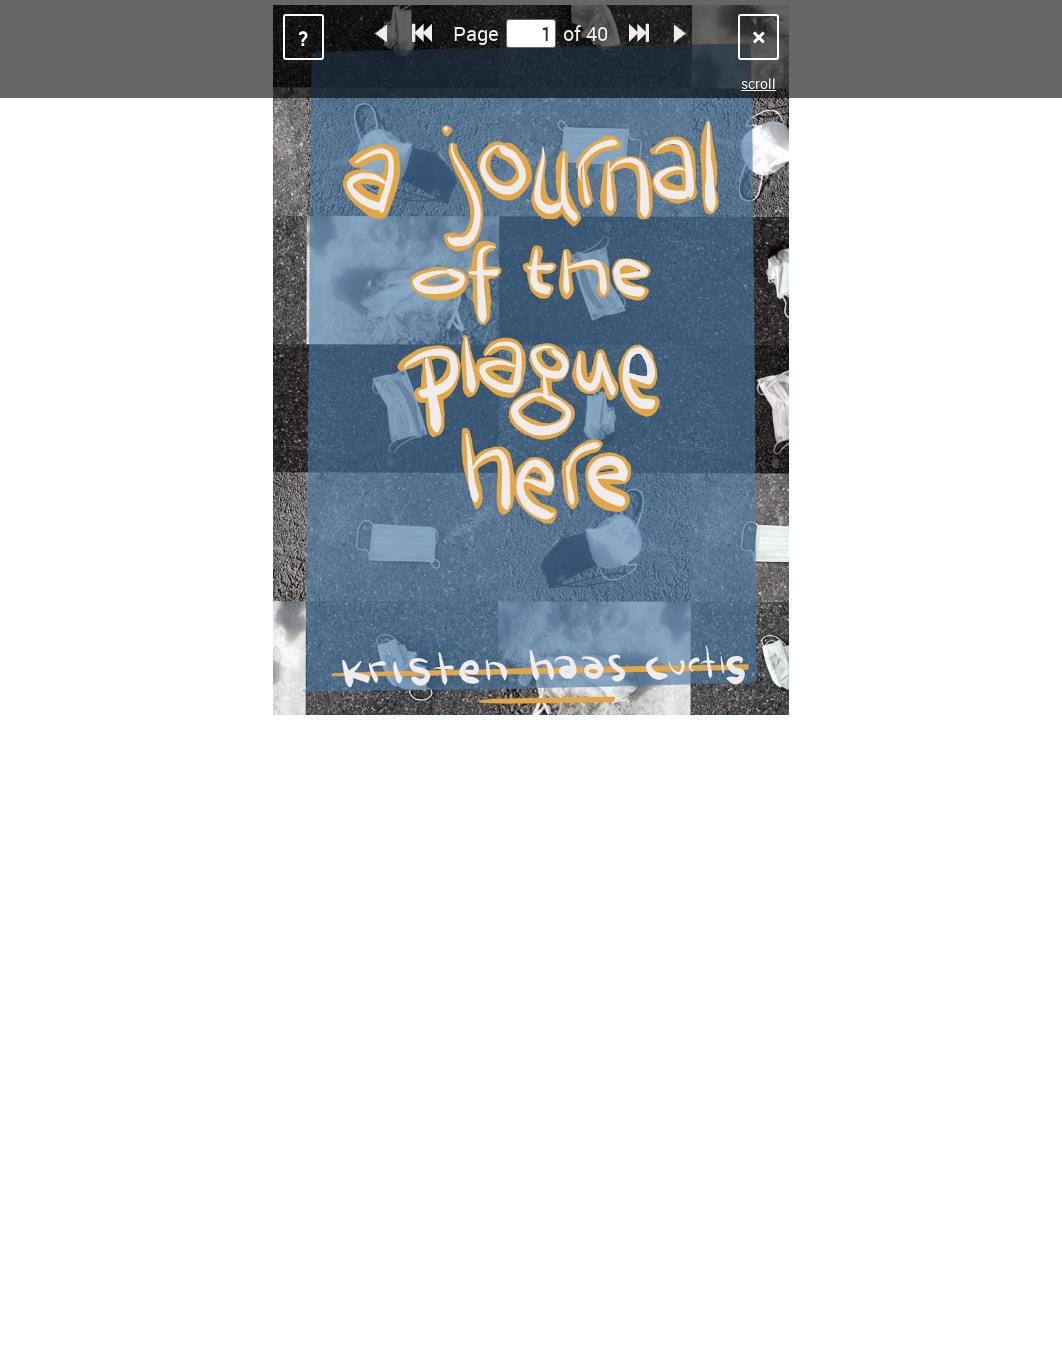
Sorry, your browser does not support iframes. (531, 677)
